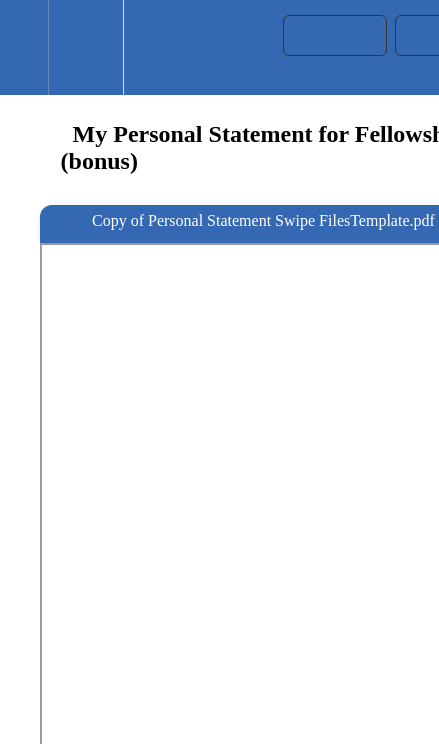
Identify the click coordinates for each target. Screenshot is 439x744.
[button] (24, 47)
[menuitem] (85, 47)
